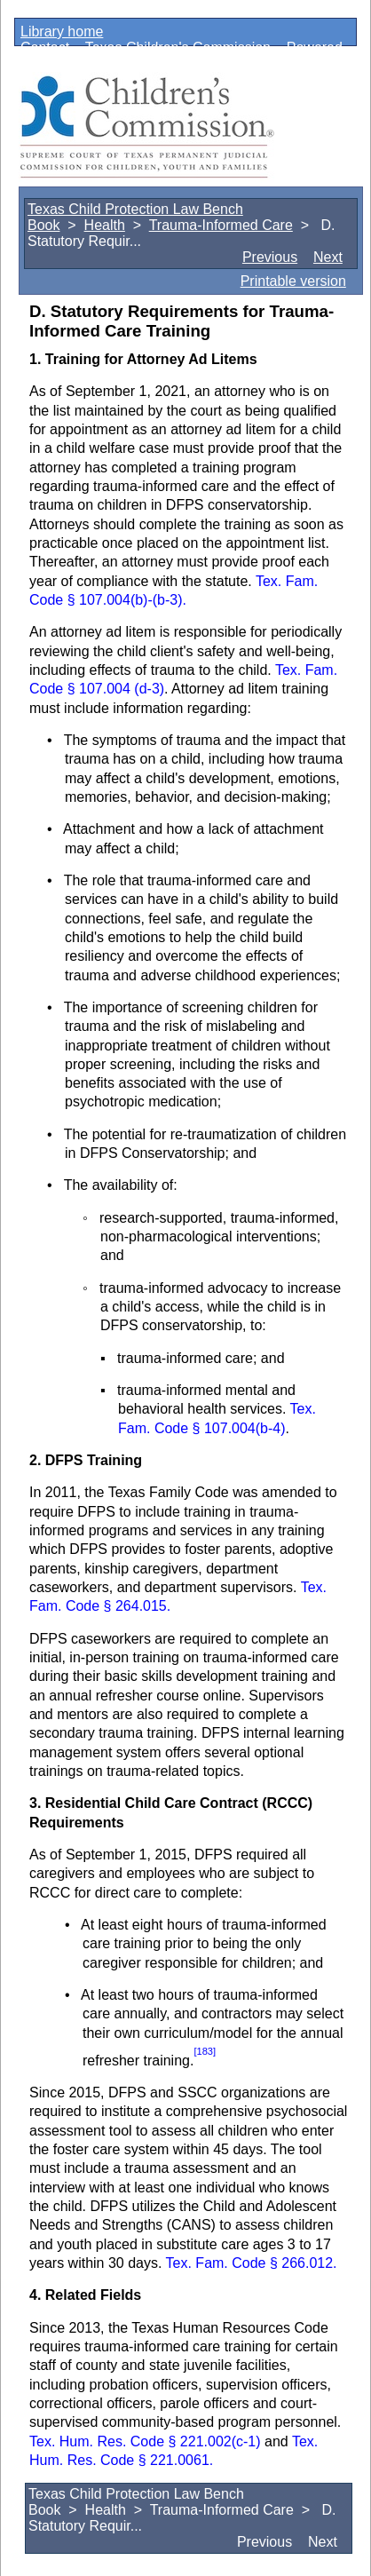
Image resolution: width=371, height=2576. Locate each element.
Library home (61, 31)
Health (104, 225)
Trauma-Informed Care (221, 225)
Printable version (293, 281)
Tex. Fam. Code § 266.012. (251, 2263)
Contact (44, 47)
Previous (269, 257)
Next (328, 257)
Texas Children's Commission (178, 47)
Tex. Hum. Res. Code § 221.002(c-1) (146, 2441)
